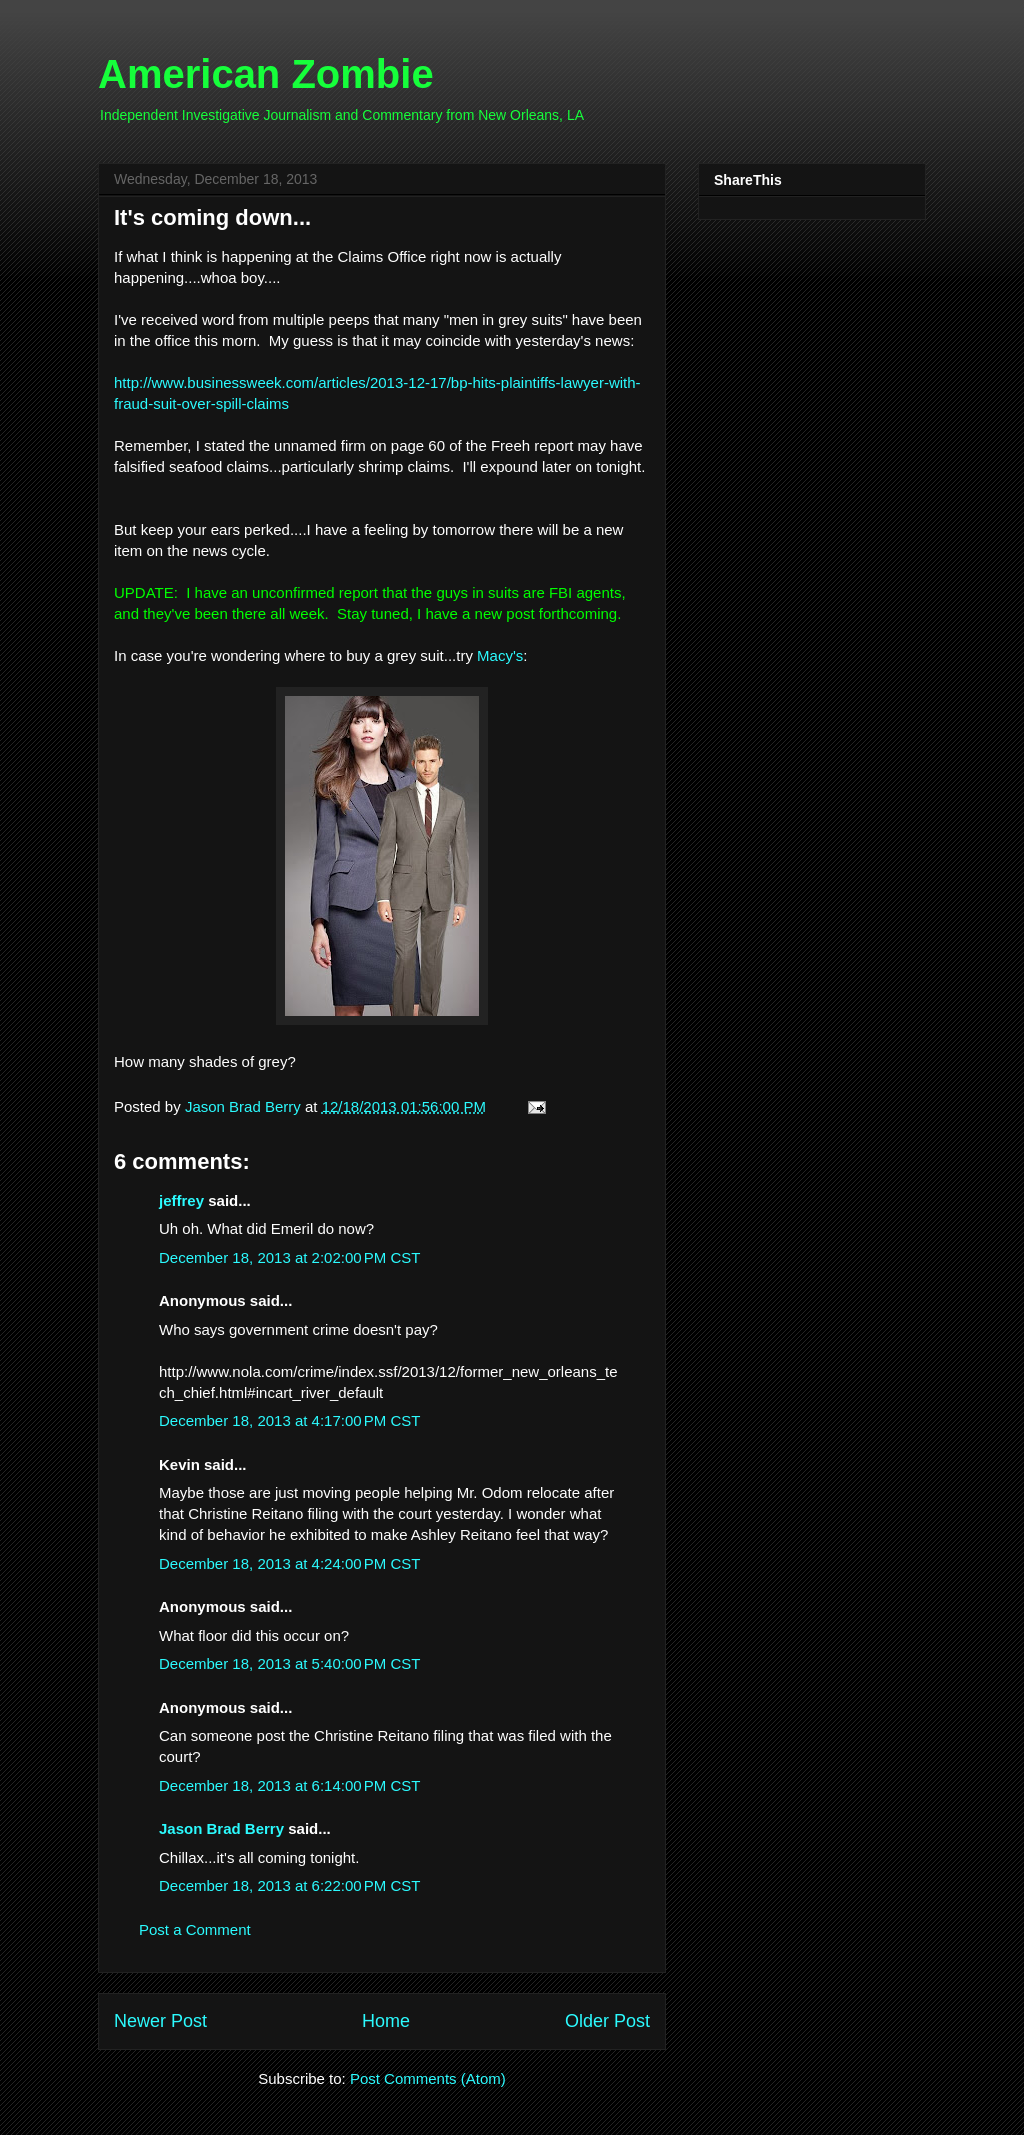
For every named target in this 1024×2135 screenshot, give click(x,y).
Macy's (500, 655)
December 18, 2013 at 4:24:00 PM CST (289, 1563)
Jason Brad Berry (221, 1828)
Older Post (607, 2021)
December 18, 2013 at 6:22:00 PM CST (289, 1885)
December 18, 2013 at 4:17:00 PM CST (289, 1420)
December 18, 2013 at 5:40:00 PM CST (289, 1663)
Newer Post (160, 2021)
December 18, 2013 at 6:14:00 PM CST (289, 1785)
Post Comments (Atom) (428, 2078)
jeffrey (181, 1200)
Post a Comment (195, 1929)
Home (386, 2021)
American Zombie (266, 74)
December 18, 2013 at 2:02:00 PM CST (289, 1257)
